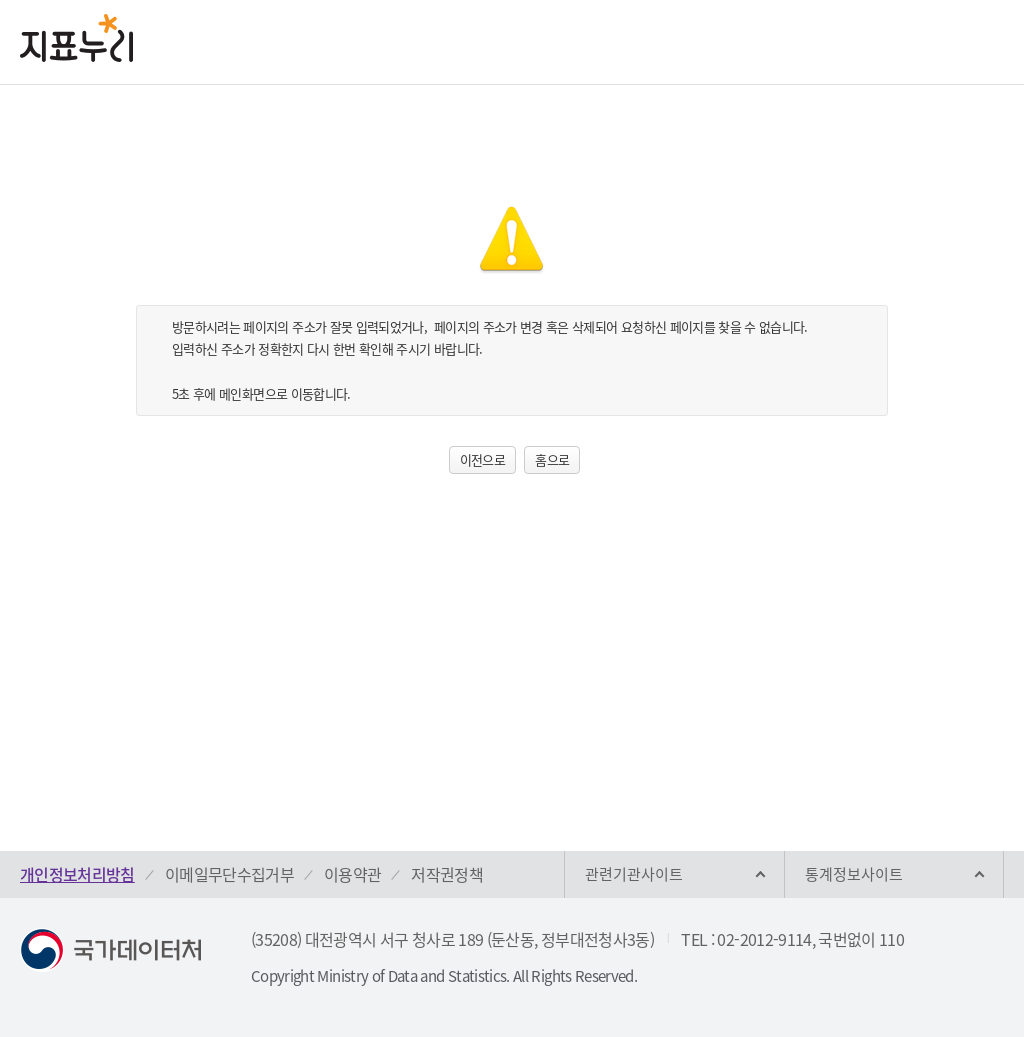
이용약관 (352, 874)
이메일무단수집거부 (229, 874)
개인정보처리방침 (77, 874)
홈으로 (552, 459)
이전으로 (482, 459)
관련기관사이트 (634, 874)
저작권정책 (447, 874)
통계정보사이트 (854, 874)
